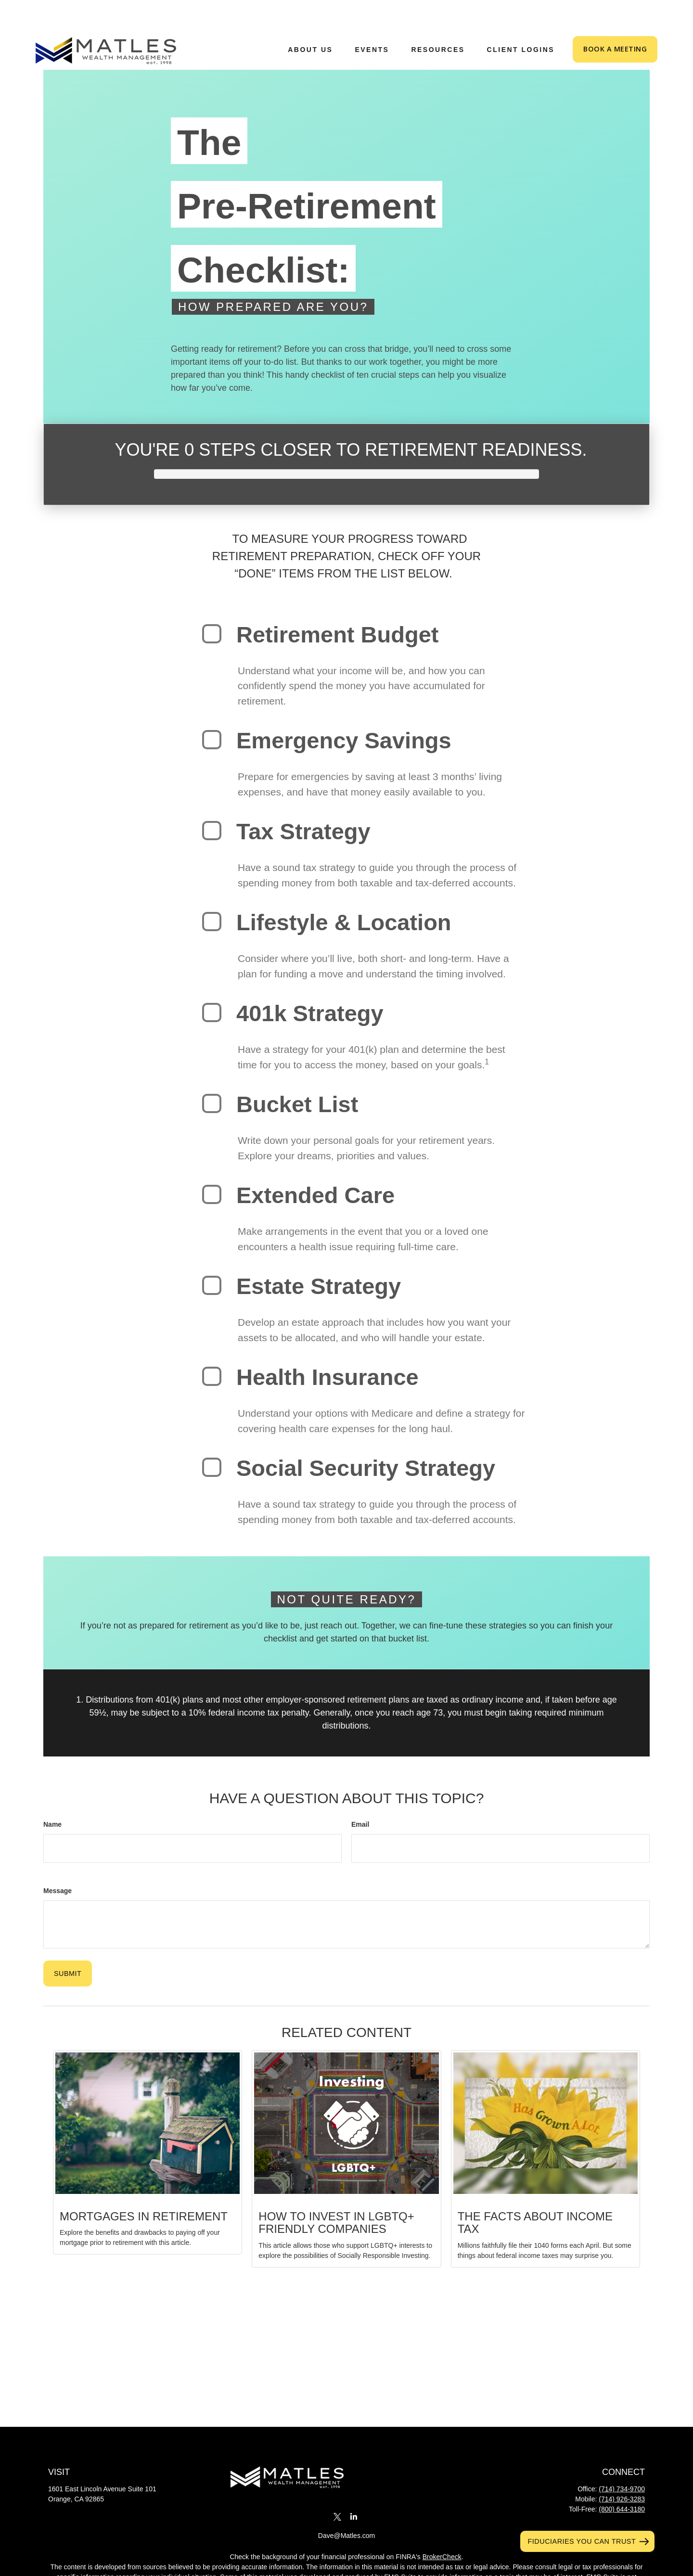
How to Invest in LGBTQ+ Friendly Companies (336, 2193)
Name (52, 1795)
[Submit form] (67, 1945)
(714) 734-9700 (622, 2460)
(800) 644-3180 (622, 2480)
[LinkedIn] (353, 2488)
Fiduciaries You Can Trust (582, 2541)
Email (360, 1795)
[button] (310, 20)
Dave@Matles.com (346, 2507)
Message (57, 1862)
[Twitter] (337, 2488)
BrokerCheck (442, 2528)
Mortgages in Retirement (144, 2187)
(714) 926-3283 (622, 2470)
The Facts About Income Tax (535, 2193)
